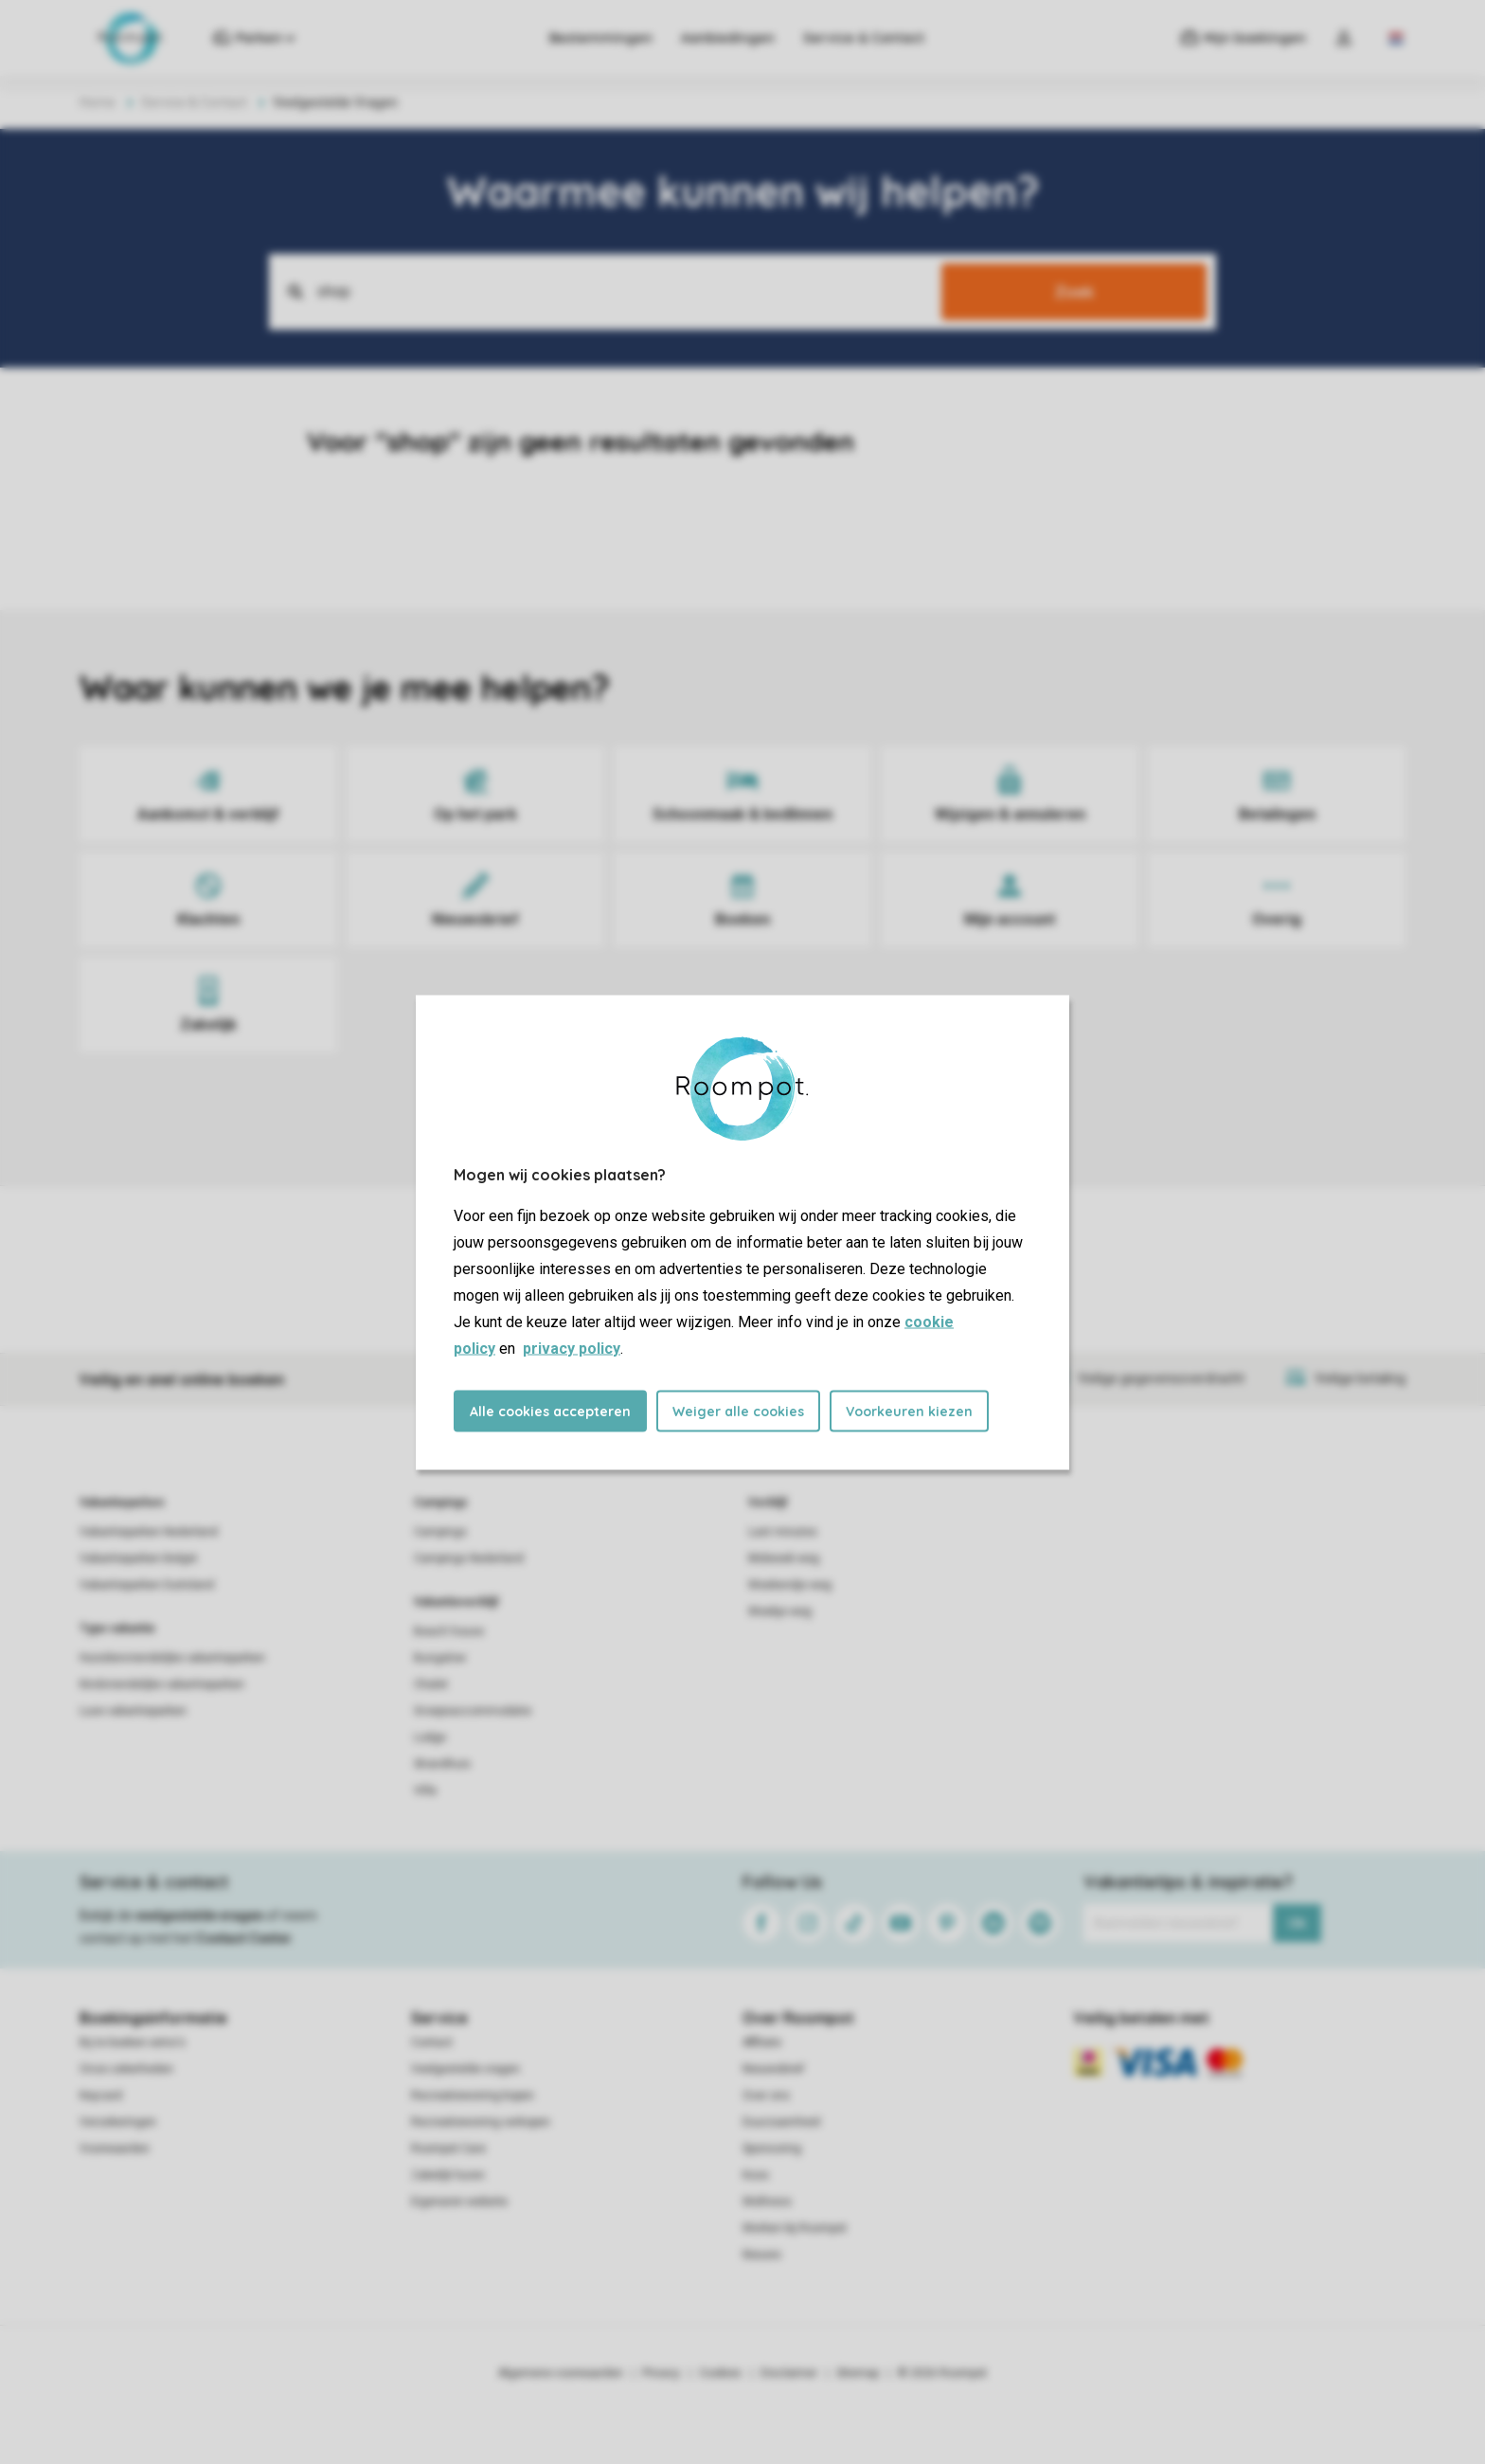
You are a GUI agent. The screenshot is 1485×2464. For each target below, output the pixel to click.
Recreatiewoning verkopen (480, 2122)
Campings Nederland (469, 1558)
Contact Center (244, 1938)
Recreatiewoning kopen (472, 2095)
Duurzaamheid (781, 2122)
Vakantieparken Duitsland (147, 1585)
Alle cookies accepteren (550, 1410)
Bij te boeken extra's (133, 2042)
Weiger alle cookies (738, 1410)
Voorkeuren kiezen (909, 1410)
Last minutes (782, 1531)
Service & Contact (863, 37)
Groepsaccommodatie (472, 1711)
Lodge (430, 1737)
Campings (441, 1502)
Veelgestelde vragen (465, 2069)
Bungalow (440, 1657)
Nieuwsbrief (773, 2069)
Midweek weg (783, 1558)
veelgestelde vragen (199, 1915)
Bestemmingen (601, 37)
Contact (432, 2042)
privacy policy (571, 1348)
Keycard (101, 2095)
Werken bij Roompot (794, 2228)
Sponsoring (771, 2148)
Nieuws (761, 2254)
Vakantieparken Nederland (149, 1531)
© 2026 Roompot (942, 2373)
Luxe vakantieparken (133, 1711)
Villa (425, 1790)
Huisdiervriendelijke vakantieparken (172, 1657)
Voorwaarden (115, 2148)
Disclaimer (788, 2373)
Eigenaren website (459, 2201)
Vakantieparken (122, 1502)
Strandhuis (442, 1764)
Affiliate (761, 2042)
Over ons (766, 2095)
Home (98, 102)
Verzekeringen (118, 2122)
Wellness (767, 2201)
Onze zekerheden (126, 2069)
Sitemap (857, 2373)
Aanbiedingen (728, 37)
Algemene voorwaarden (560, 2373)
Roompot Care (448, 2148)
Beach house (449, 1631)
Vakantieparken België (138, 1558)
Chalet (431, 1684)
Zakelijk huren (448, 2175)
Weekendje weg (790, 1585)
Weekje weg (780, 1611)
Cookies (720, 2373)
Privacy (661, 2373)
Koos (755, 2175)
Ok (1297, 1923)
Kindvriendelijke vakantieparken (162, 1684)
